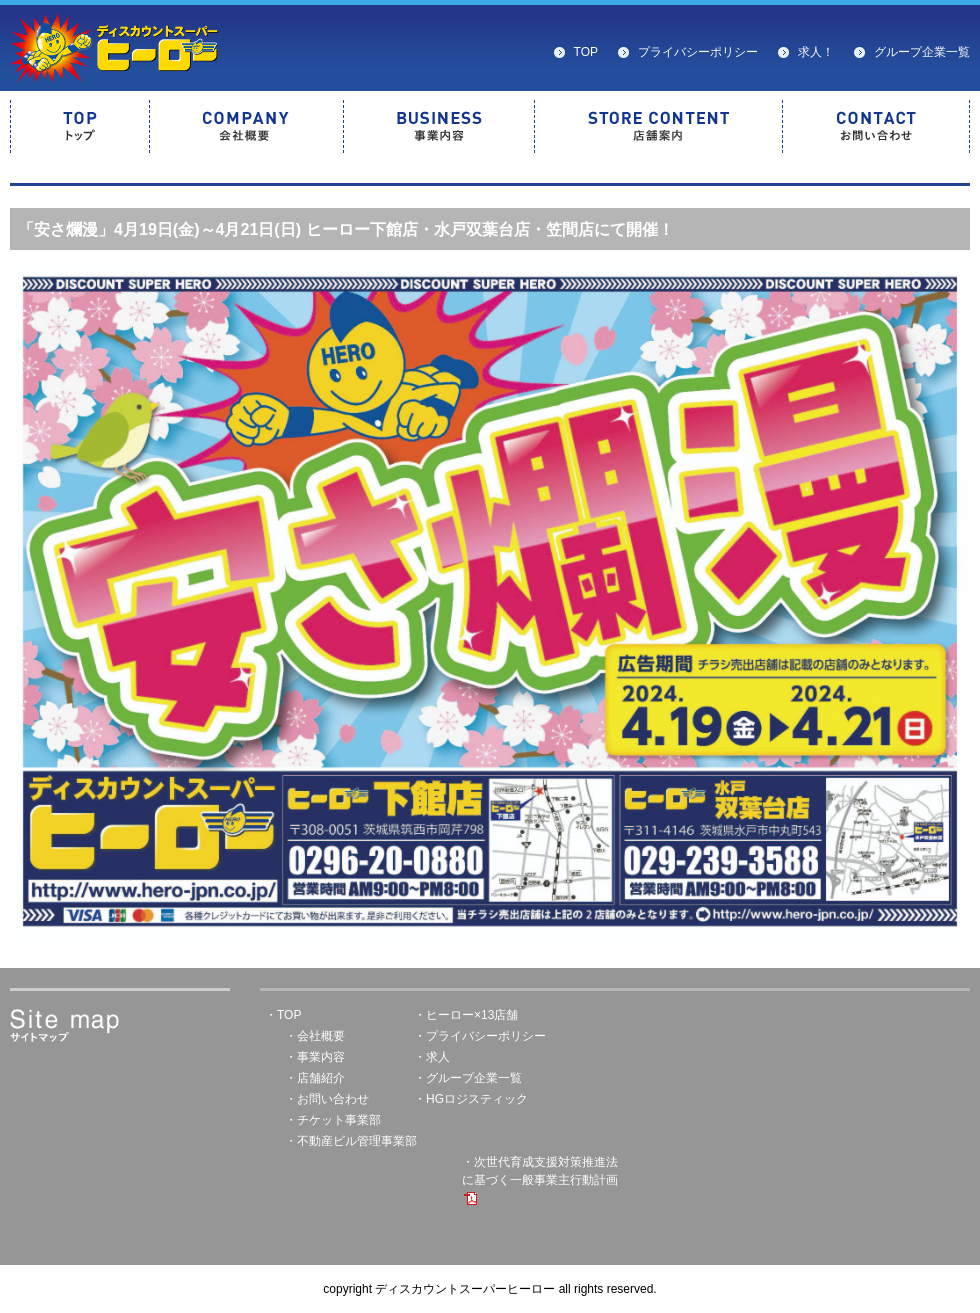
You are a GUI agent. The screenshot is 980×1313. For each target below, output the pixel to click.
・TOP (283, 1015)
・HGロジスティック (471, 1099)
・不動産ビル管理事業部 (351, 1141)
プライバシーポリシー (698, 52)
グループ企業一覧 (922, 52)
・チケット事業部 (333, 1120)
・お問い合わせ (327, 1099)
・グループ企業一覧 (468, 1078)
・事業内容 (315, 1057)
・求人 (432, 1057)
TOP (586, 52)
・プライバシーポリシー (480, 1036)
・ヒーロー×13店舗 (466, 1015)
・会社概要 (315, 1036)
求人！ (816, 52)
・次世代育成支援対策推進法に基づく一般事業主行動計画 (540, 1180)
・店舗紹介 (315, 1078)
